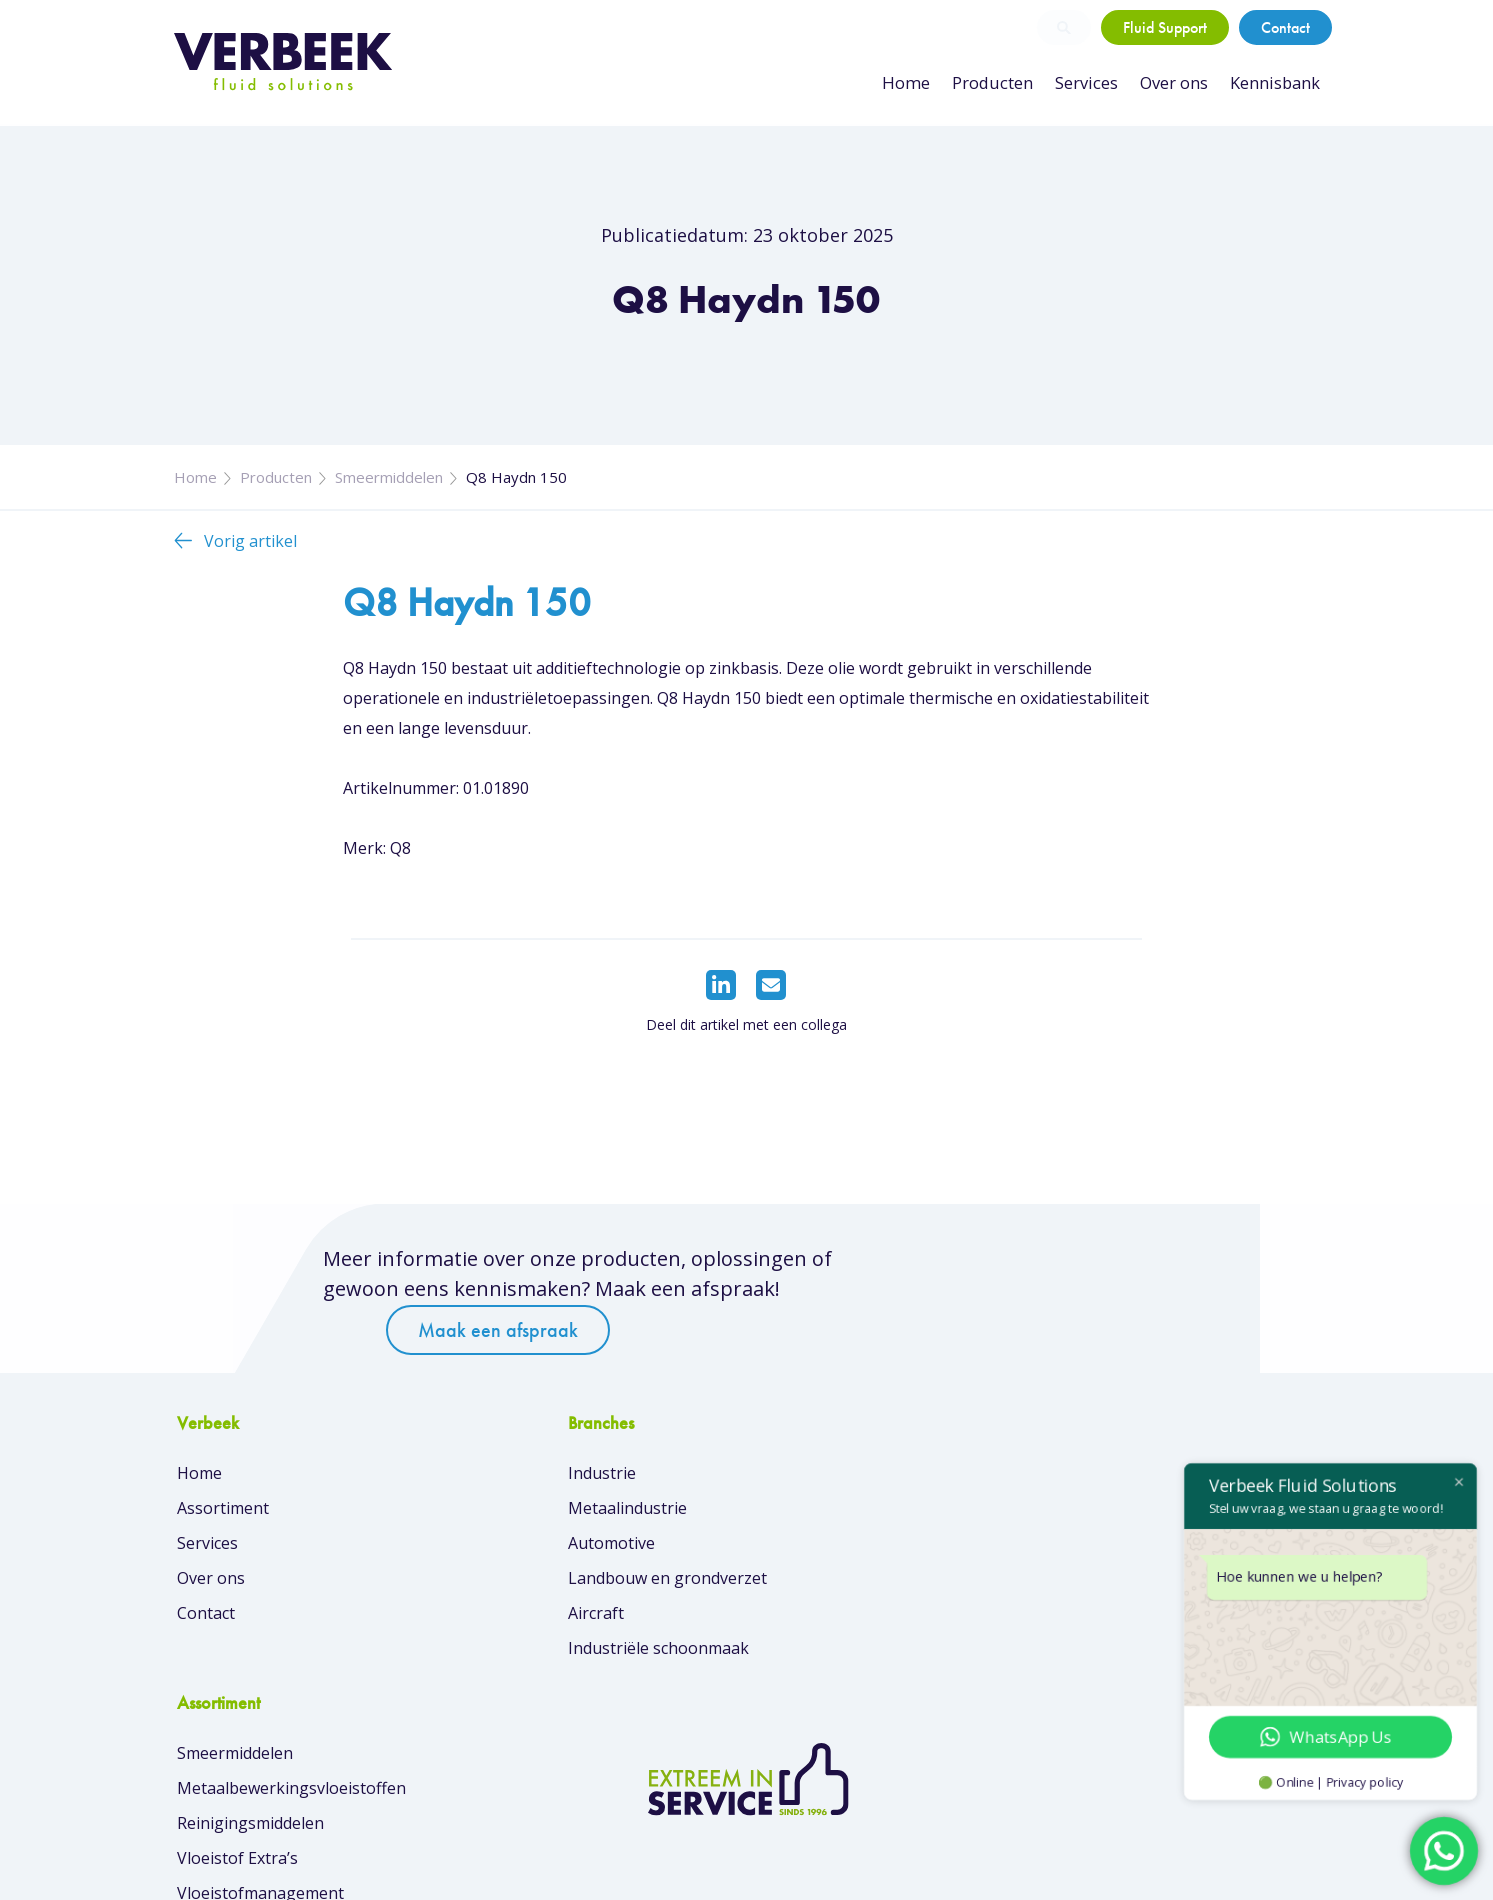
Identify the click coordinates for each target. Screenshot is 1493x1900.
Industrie (503, 1480)
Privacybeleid (1272, 1869)
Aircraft (497, 1620)
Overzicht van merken (844, 1720)
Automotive (512, 1550)
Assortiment (223, 1515)
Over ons (1175, 83)
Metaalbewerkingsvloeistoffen (876, 1515)
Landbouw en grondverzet (568, 1585)
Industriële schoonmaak (559, 1655)
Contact (1285, 27)
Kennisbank (1275, 83)
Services (1088, 83)
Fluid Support (1165, 27)
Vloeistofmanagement (845, 1620)
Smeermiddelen (389, 488)
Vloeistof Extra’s (822, 1585)
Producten (997, 83)
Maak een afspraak (996, 1294)
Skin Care (797, 1655)
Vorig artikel (250, 552)
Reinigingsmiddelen (835, 1550)
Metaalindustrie (528, 1515)
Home (913, 83)
